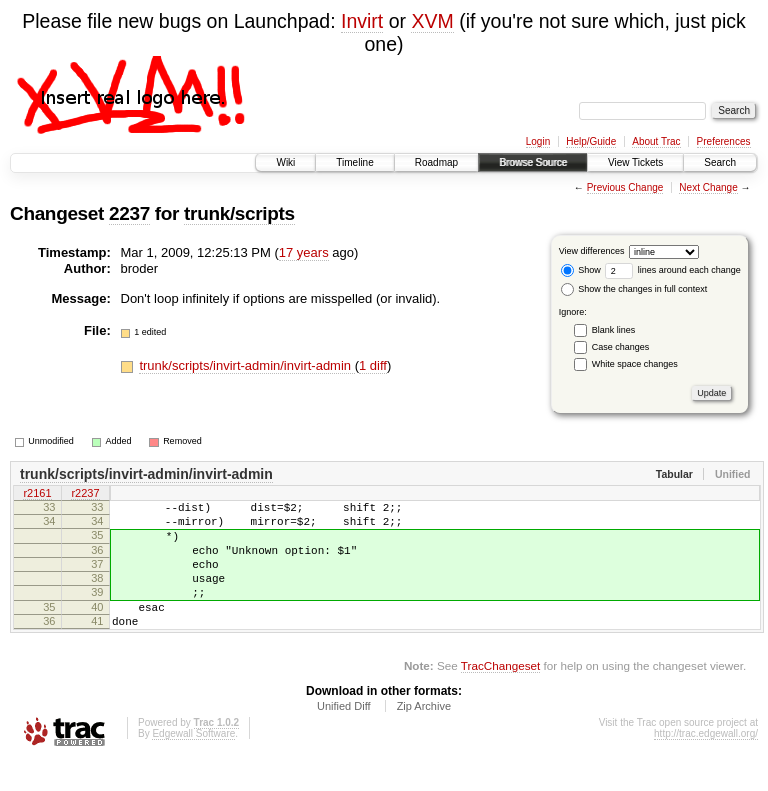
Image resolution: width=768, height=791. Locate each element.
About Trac (656, 141)
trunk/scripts (239, 213)
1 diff (373, 365)
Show (581, 270)
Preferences (724, 141)
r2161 (37, 495)
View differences (592, 251)
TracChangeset (500, 695)
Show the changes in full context (634, 289)
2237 (129, 213)
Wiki (285, 162)
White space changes (635, 364)
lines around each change (673, 270)
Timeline (354, 162)
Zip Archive (424, 736)
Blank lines (614, 330)
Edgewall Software (193, 763)
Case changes (621, 347)
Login (538, 141)
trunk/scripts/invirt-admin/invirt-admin (246, 365)
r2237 (85, 495)
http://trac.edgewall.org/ (706, 763)
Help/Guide (591, 141)
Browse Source (533, 162)
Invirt (362, 21)
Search (720, 162)
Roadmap (436, 162)
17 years (304, 252)
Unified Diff (344, 736)
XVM (432, 21)
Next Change (708, 187)
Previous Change (625, 187)
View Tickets (635, 162)
